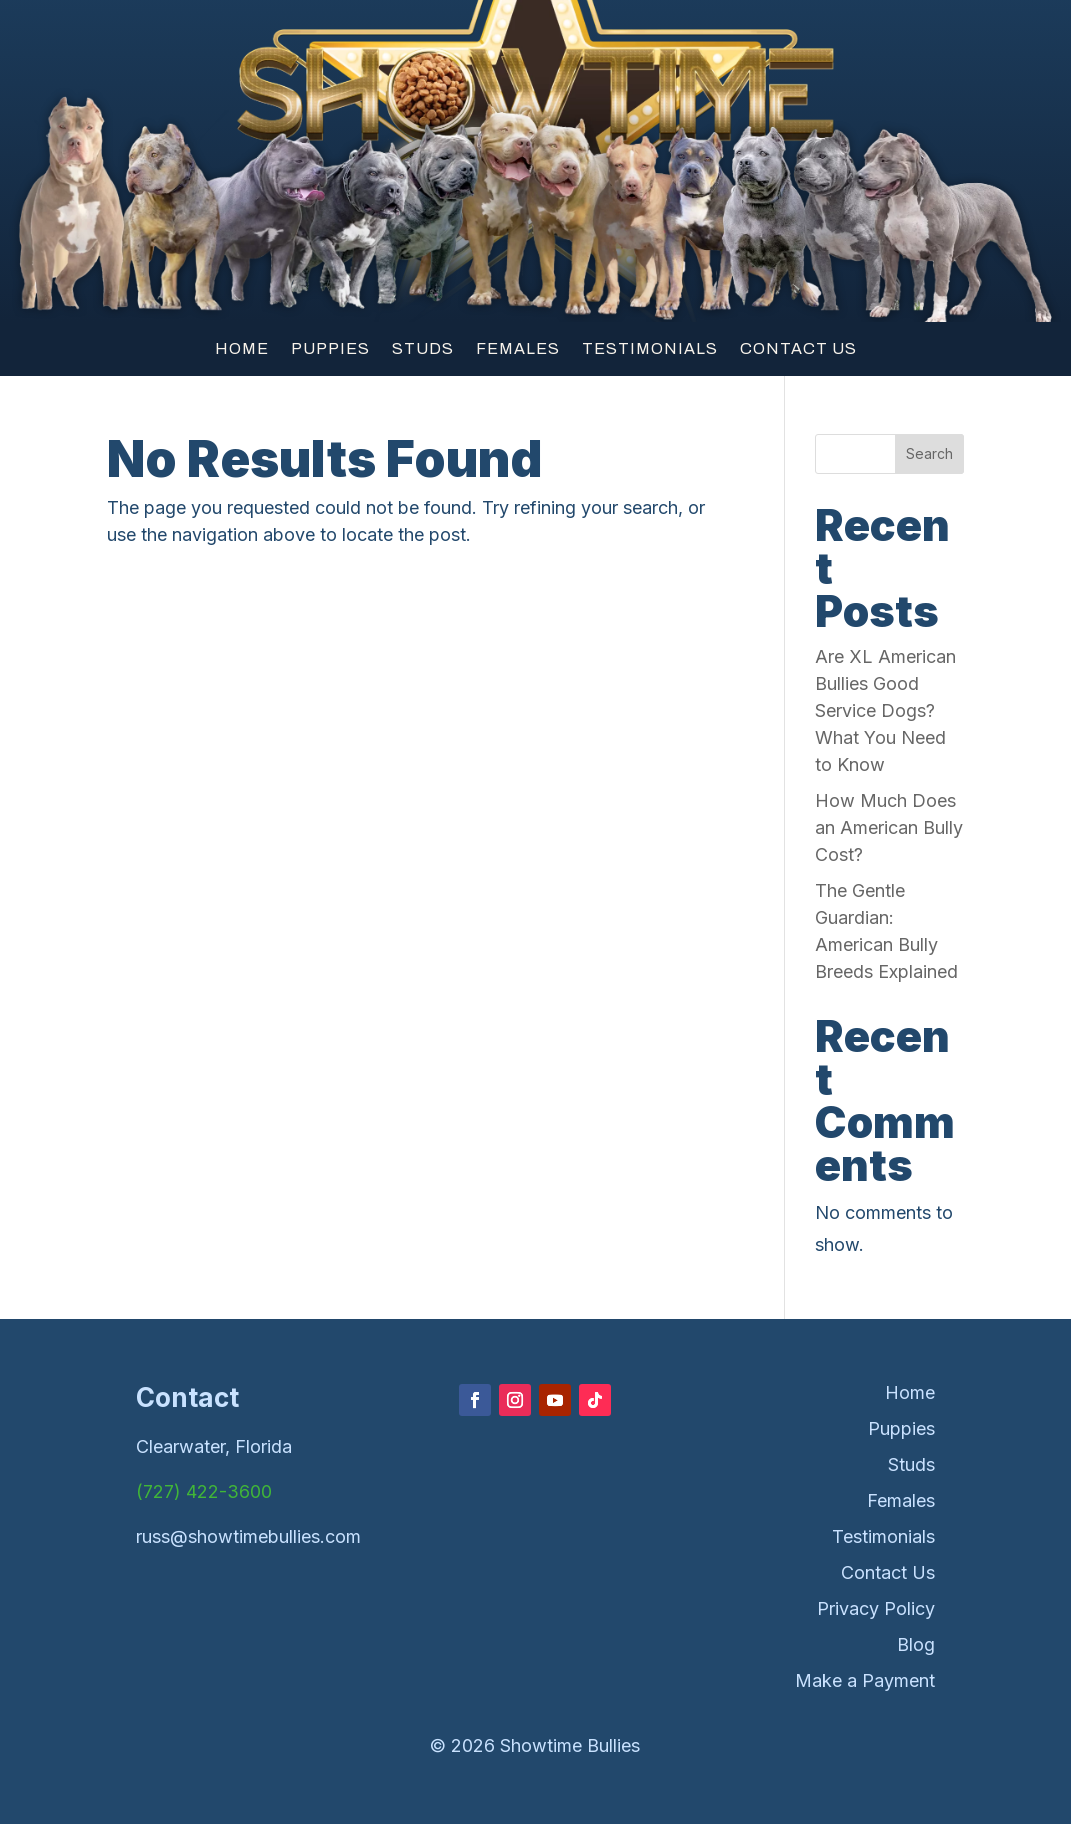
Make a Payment (865, 1680)
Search (929, 453)
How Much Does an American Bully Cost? (889, 827)
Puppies (330, 349)
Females (518, 349)
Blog (916, 1644)
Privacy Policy (876, 1608)
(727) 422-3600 (204, 1491)
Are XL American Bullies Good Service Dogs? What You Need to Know (885, 710)
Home (242, 349)
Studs (423, 349)
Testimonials (650, 349)
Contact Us (798, 349)
